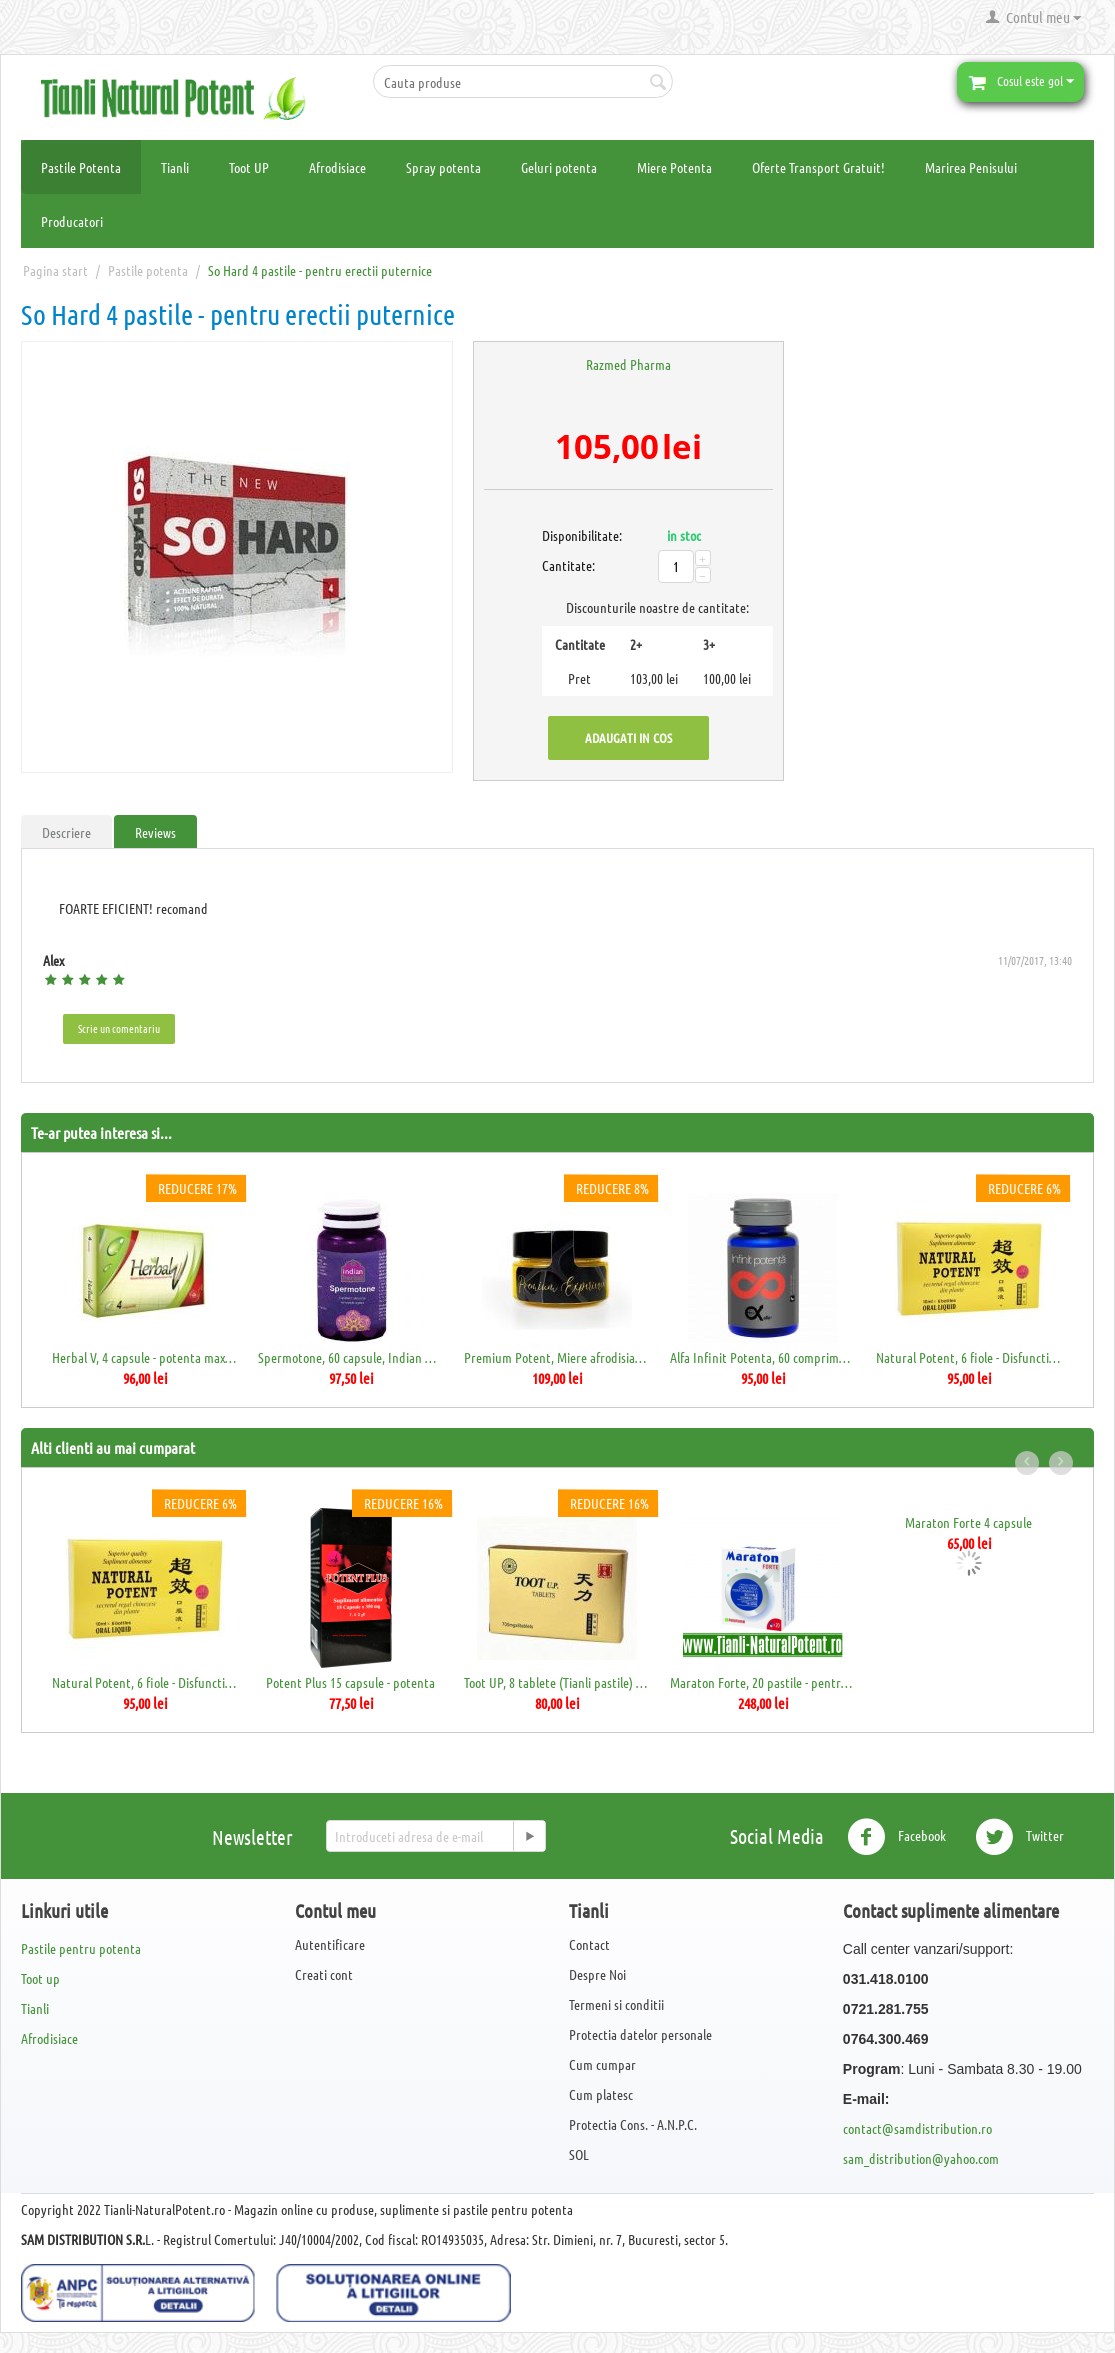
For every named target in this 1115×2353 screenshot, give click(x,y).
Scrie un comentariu (119, 1028)
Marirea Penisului (971, 167)
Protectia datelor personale (640, 2034)
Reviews (155, 832)
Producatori (72, 221)
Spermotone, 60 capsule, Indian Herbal (350, 1357)
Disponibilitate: (564, 535)
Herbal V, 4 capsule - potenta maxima (144, 1357)
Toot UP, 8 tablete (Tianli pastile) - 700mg (556, 1682)
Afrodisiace (337, 167)
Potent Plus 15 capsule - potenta (350, 1682)
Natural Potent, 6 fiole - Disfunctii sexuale (968, 1357)
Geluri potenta (559, 167)
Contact (589, 1944)
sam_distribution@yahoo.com (921, 2158)
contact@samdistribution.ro (917, 2128)
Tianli (175, 167)
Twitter (1019, 1837)
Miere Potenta (674, 167)
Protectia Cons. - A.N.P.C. (633, 2124)
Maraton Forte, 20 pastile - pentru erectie (762, 1682)
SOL (579, 2154)
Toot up (40, 1978)
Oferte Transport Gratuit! (818, 167)
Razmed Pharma (628, 364)
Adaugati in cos (628, 737)
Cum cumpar (602, 2064)
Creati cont (324, 1974)
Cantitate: (564, 565)
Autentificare (330, 1944)
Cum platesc (601, 2094)
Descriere (66, 832)
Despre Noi (597, 1974)
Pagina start (55, 270)
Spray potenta (443, 167)
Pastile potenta (148, 270)
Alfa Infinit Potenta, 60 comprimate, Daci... (762, 1357)
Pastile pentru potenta (81, 1948)
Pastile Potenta (81, 167)
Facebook (896, 1837)
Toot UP (249, 167)
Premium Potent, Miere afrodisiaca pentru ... (556, 1357)
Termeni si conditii (616, 2004)
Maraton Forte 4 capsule (968, 1522)
